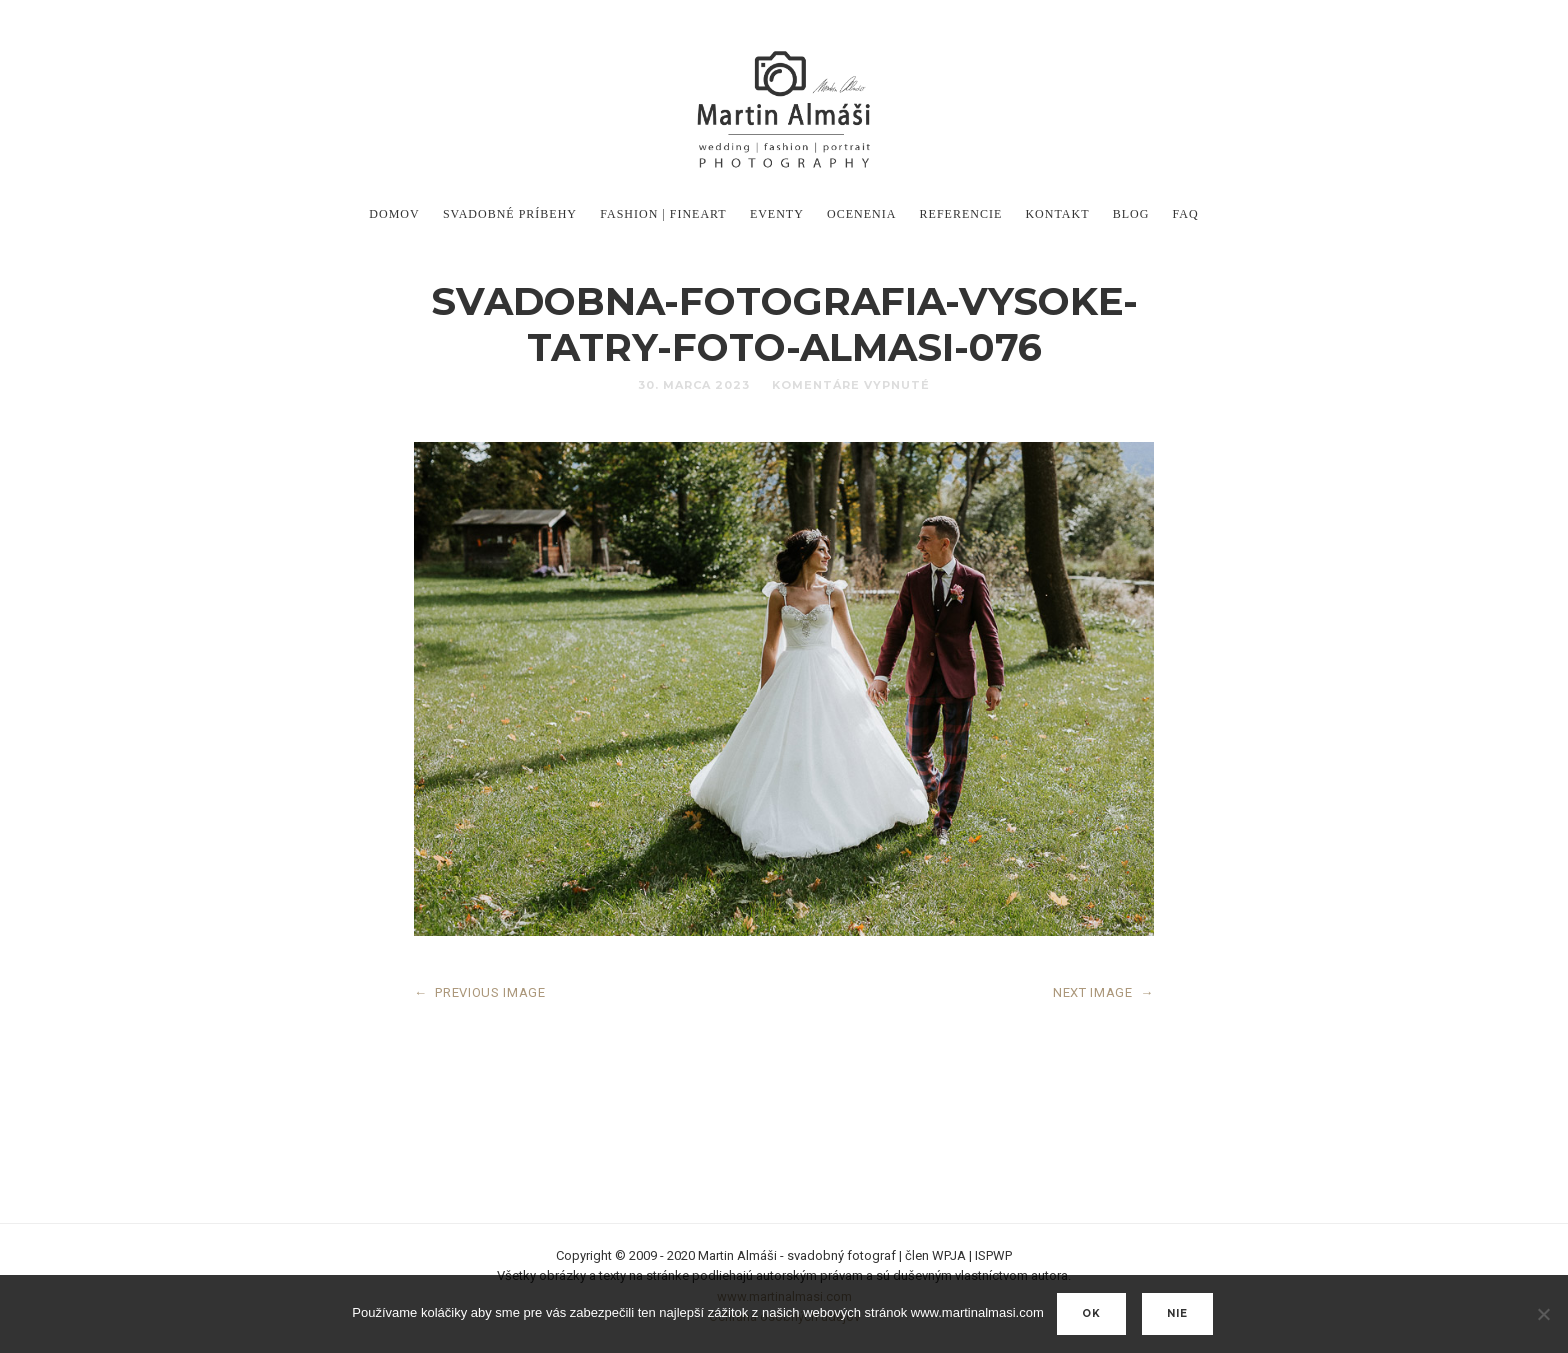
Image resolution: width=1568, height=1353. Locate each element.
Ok (1091, 1313)
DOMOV (394, 214)
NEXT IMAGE (1103, 992)
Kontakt (1057, 214)
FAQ (1186, 214)
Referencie (961, 214)
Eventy (777, 214)
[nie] (1543, 1314)
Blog (1131, 214)
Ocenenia (861, 214)
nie (1177, 1313)
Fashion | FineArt (663, 214)
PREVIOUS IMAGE (480, 992)
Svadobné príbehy (510, 214)
